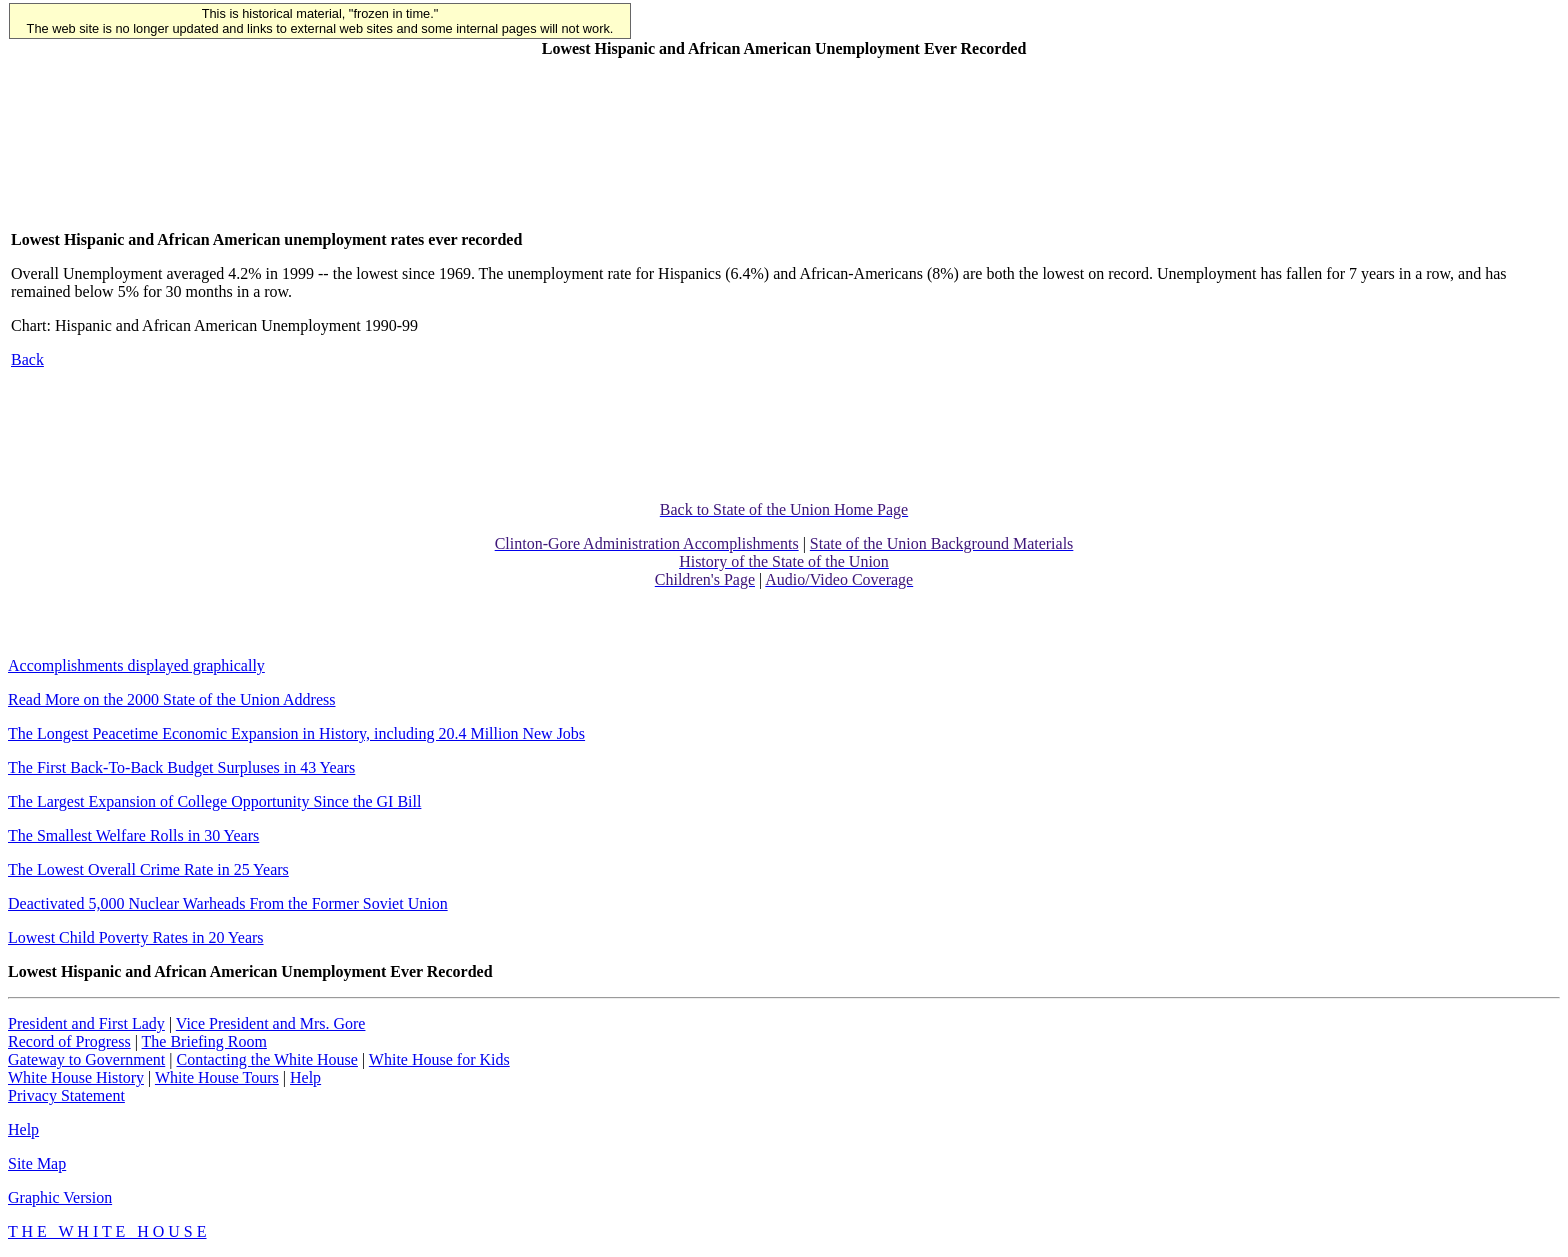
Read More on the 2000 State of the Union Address (172, 699)
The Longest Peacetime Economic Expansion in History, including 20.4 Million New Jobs (296, 733)
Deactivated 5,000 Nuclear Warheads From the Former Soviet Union (228, 903)
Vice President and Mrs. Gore (271, 1023)
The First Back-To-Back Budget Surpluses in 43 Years (181, 767)
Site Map (37, 1163)
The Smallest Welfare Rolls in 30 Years (133, 835)
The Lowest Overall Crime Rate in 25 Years (148, 869)
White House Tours (217, 1077)
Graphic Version (60, 1197)
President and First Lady (86, 1023)
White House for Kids (439, 1059)
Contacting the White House (266, 1059)
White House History (76, 1077)
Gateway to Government (86, 1059)
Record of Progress (69, 1041)
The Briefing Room (204, 1041)
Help (305, 1077)
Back (27, 359)
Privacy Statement (66, 1095)
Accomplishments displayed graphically (136, 665)
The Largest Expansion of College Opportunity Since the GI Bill (214, 801)
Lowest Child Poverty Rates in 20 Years (136, 937)
